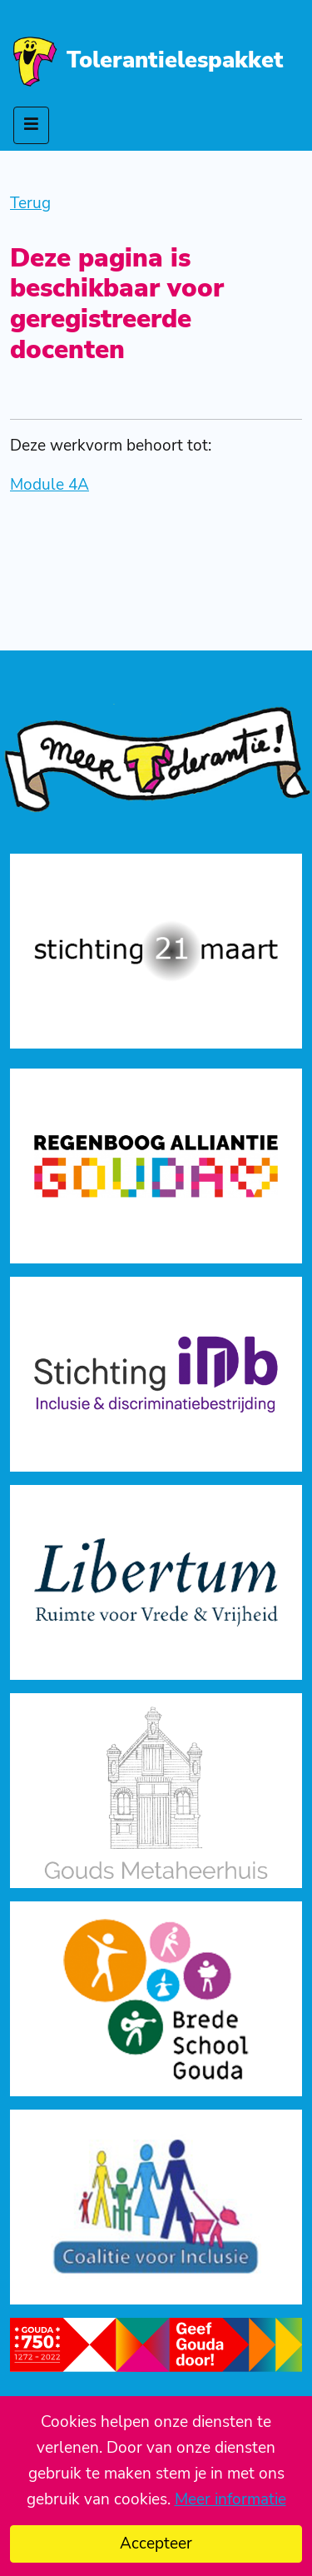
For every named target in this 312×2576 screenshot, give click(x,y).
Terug (30, 203)
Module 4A (49, 485)
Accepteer (156, 2543)
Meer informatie (230, 2499)
